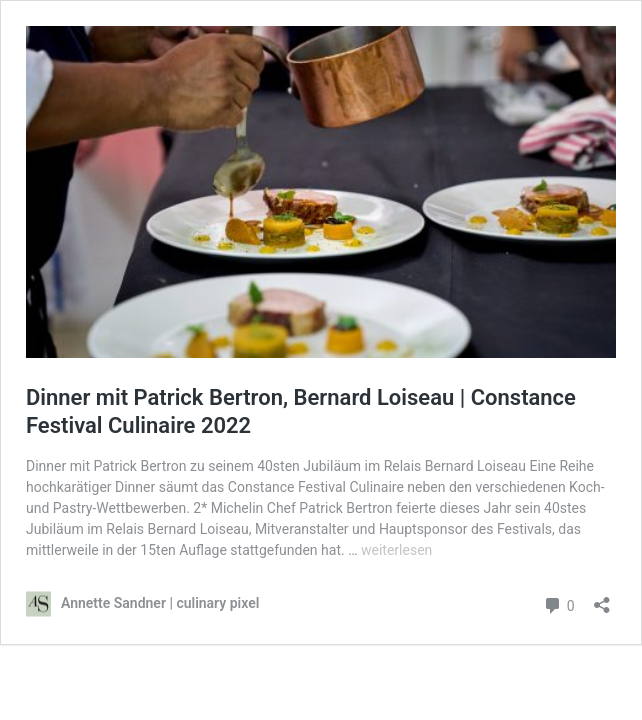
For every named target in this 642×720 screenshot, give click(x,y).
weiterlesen (396, 550)
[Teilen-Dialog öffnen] (602, 598)
